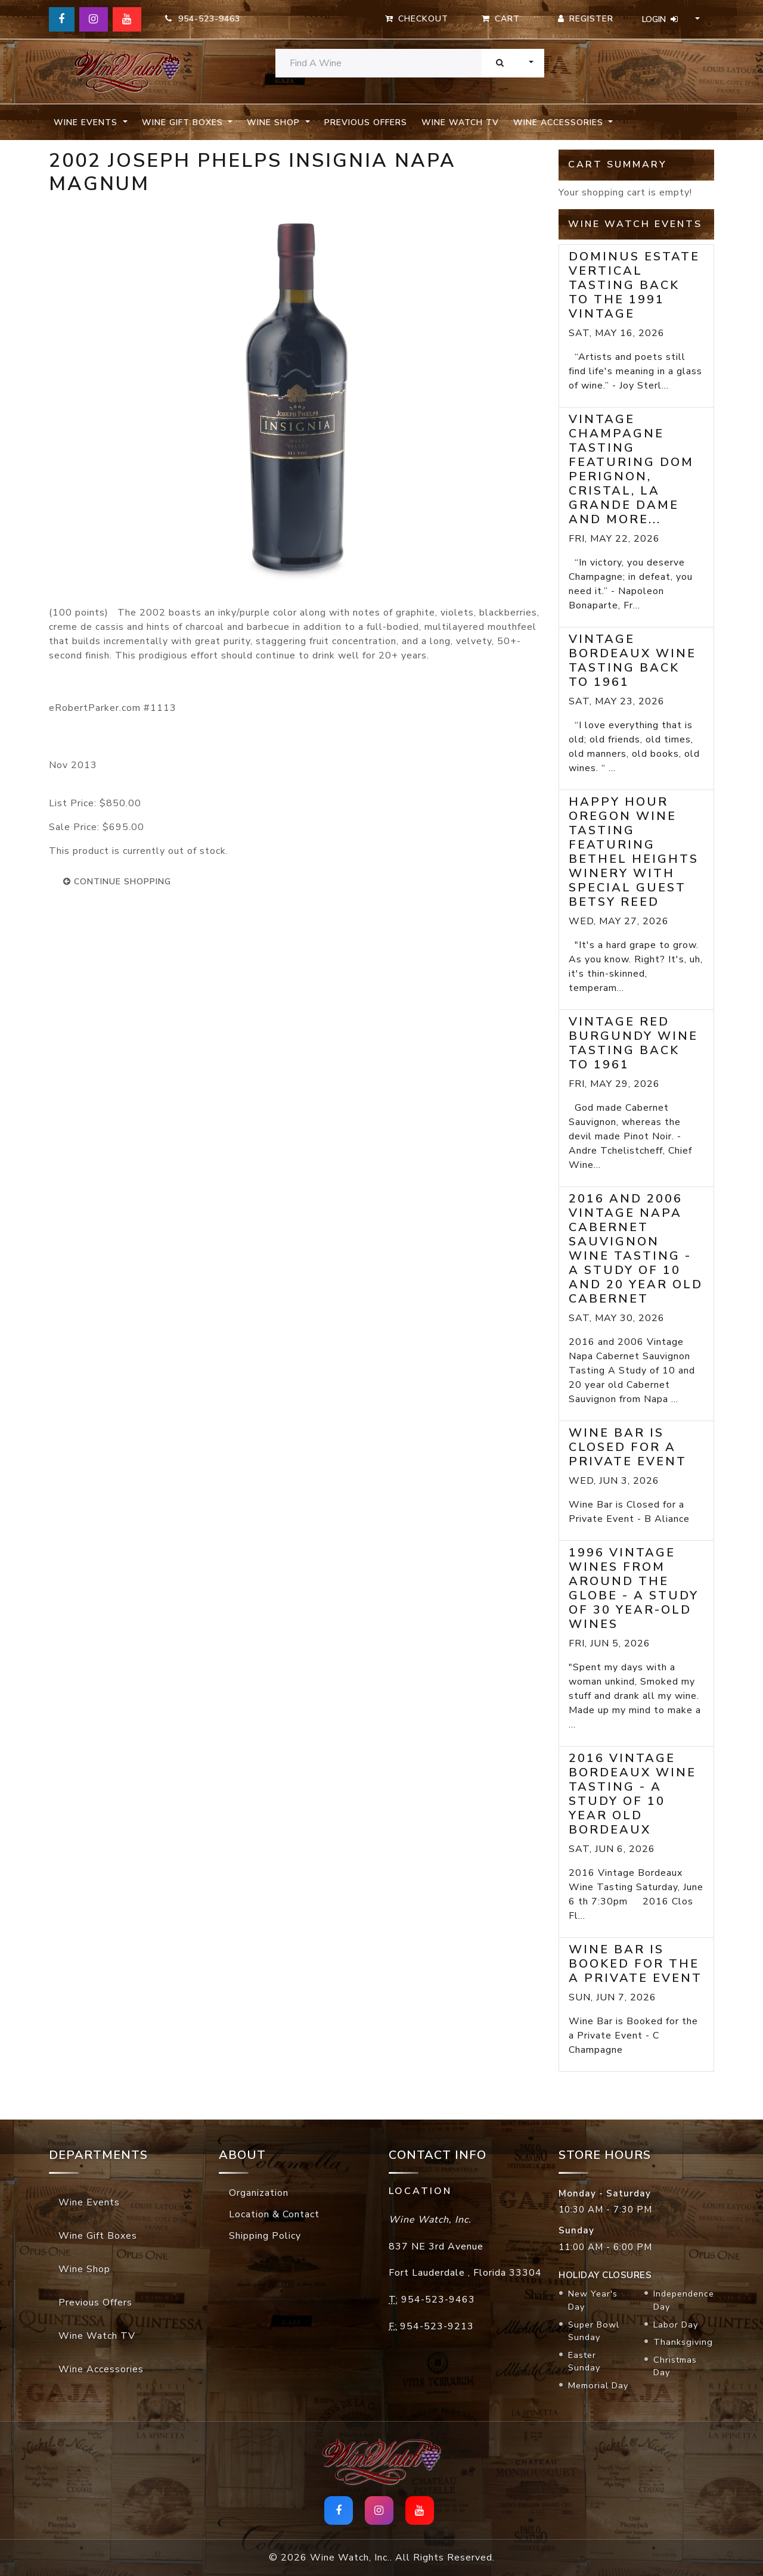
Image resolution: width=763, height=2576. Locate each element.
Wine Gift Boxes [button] (184, 122)
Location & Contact (274, 2214)
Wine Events (89, 2202)
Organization (259, 2192)
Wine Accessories (101, 2369)
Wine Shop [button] (275, 122)
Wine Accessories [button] (559, 122)
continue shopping (117, 881)
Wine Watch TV (460, 122)
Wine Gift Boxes (97, 2235)
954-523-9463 (202, 18)
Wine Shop (84, 2269)
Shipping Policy (265, 2235)
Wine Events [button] (87, 122)
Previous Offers (365, 122)
